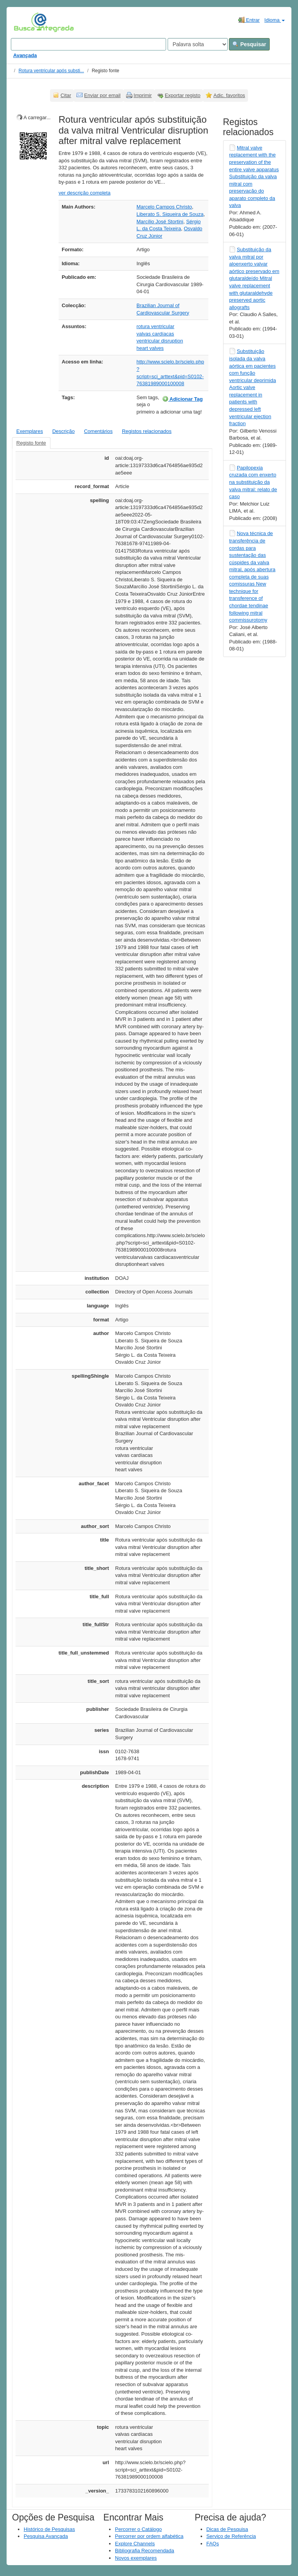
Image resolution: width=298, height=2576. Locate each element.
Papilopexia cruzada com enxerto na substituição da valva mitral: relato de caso (253, 482)
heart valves (150, 348)
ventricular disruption (160, 341)
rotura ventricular (156, 326)
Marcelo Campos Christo (164, 207)
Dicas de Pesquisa (227, 2529)
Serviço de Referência (231, 2536)
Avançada (25, 55)
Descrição (63, 431)
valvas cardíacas (155, 334)
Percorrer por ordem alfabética (149, 2536)
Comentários (98, 431)
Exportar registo (183, 95)
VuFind (26, 22)
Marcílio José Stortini (160, 221)
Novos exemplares (136, 2558)
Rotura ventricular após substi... (51, 70)
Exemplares (29, 431)
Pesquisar (249, 44)
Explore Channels (135, 2543)
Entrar (249, 20)
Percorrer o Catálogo (138, 2529)
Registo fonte (31, 443)
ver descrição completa (85, 193)
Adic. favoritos (229, 95)
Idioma (274, 20)
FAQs (212, 2543)
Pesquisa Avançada (46, 2536)
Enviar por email (102, 95)
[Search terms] (88, 44)
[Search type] (198, 44)
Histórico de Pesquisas (49, 2529)
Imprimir (142, 95)
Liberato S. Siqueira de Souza (170, 214)
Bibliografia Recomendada (144, 2550)
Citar (66, 95)
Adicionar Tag (182, 399)
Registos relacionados (147, 431)
